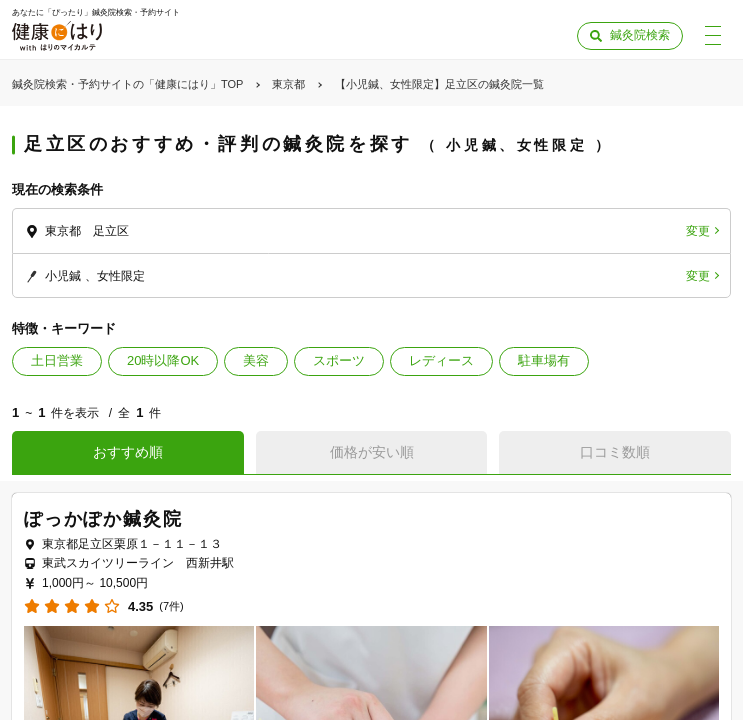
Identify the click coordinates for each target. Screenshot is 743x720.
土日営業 (57, 360)
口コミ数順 (615, 452)
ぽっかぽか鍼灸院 (103, 519)
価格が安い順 (372, 452)
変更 (698, 231)
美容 (256, 360)
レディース (441, 360)
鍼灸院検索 (640, 35)
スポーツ (339, 360)
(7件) (171, 606)
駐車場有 (544, 360)
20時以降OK (163, 360)
